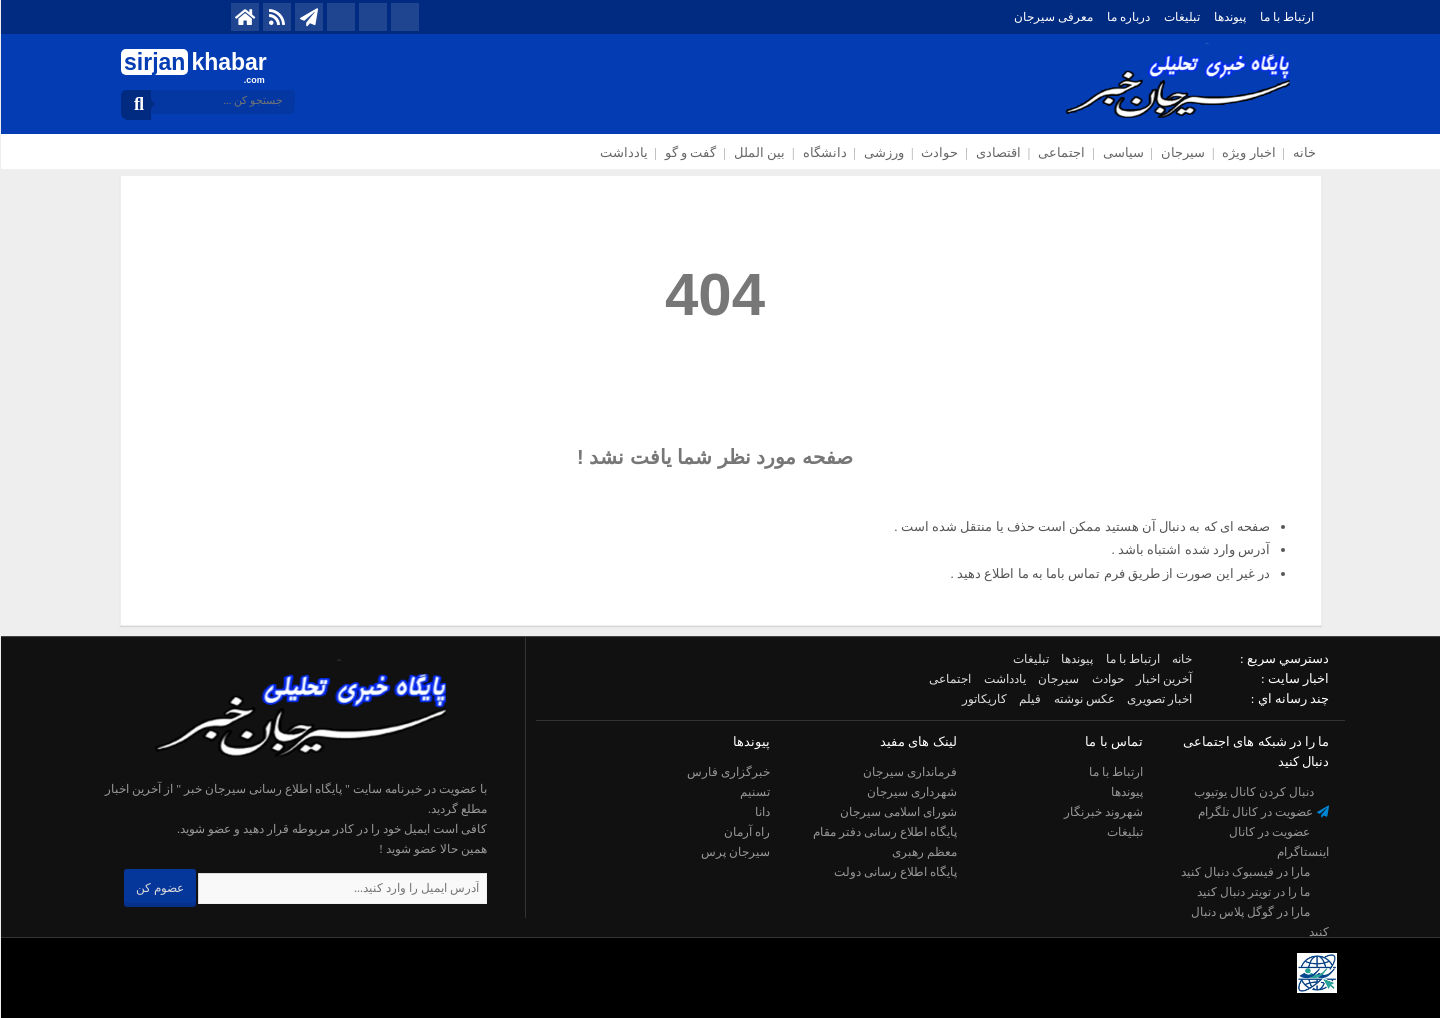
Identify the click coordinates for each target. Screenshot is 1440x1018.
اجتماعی (1060, 152)
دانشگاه (824, 152)
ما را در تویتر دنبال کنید (1262, 892)
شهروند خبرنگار (1102, 812)
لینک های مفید (917, 741)
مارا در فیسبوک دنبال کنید (1254, 872)
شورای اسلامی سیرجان (897, 812)
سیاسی (1122, 152)
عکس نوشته (1083, 699)
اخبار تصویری (1158, 699)
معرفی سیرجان (1052, 17)
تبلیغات (1181, 17)
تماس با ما (1113, 741)
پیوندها (1229, 17)
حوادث (938, 152)
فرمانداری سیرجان (909, 772)
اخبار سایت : (1294, 678)
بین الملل (758, 152)
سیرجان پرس (734, 852)
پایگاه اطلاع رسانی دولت (894, 872)
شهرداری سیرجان (911, 792)
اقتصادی (997, 152)
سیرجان (1182, 152)
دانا (761, 812)
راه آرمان (746, 832)
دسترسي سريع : (1283, 658)
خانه (1303, 152)
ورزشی (883, 152)
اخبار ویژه (1247, 152)
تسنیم (754, 792)
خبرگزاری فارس (727, 772)
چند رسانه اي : (1289, 698)
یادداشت (623, 152)
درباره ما (1127, 17)
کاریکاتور (983, 699)
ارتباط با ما (1286, 17)
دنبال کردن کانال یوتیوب (1260, 792)
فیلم (1029, 699)
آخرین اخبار (1163, 679)
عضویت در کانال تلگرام (1263, 812)
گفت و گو (690, 152)
